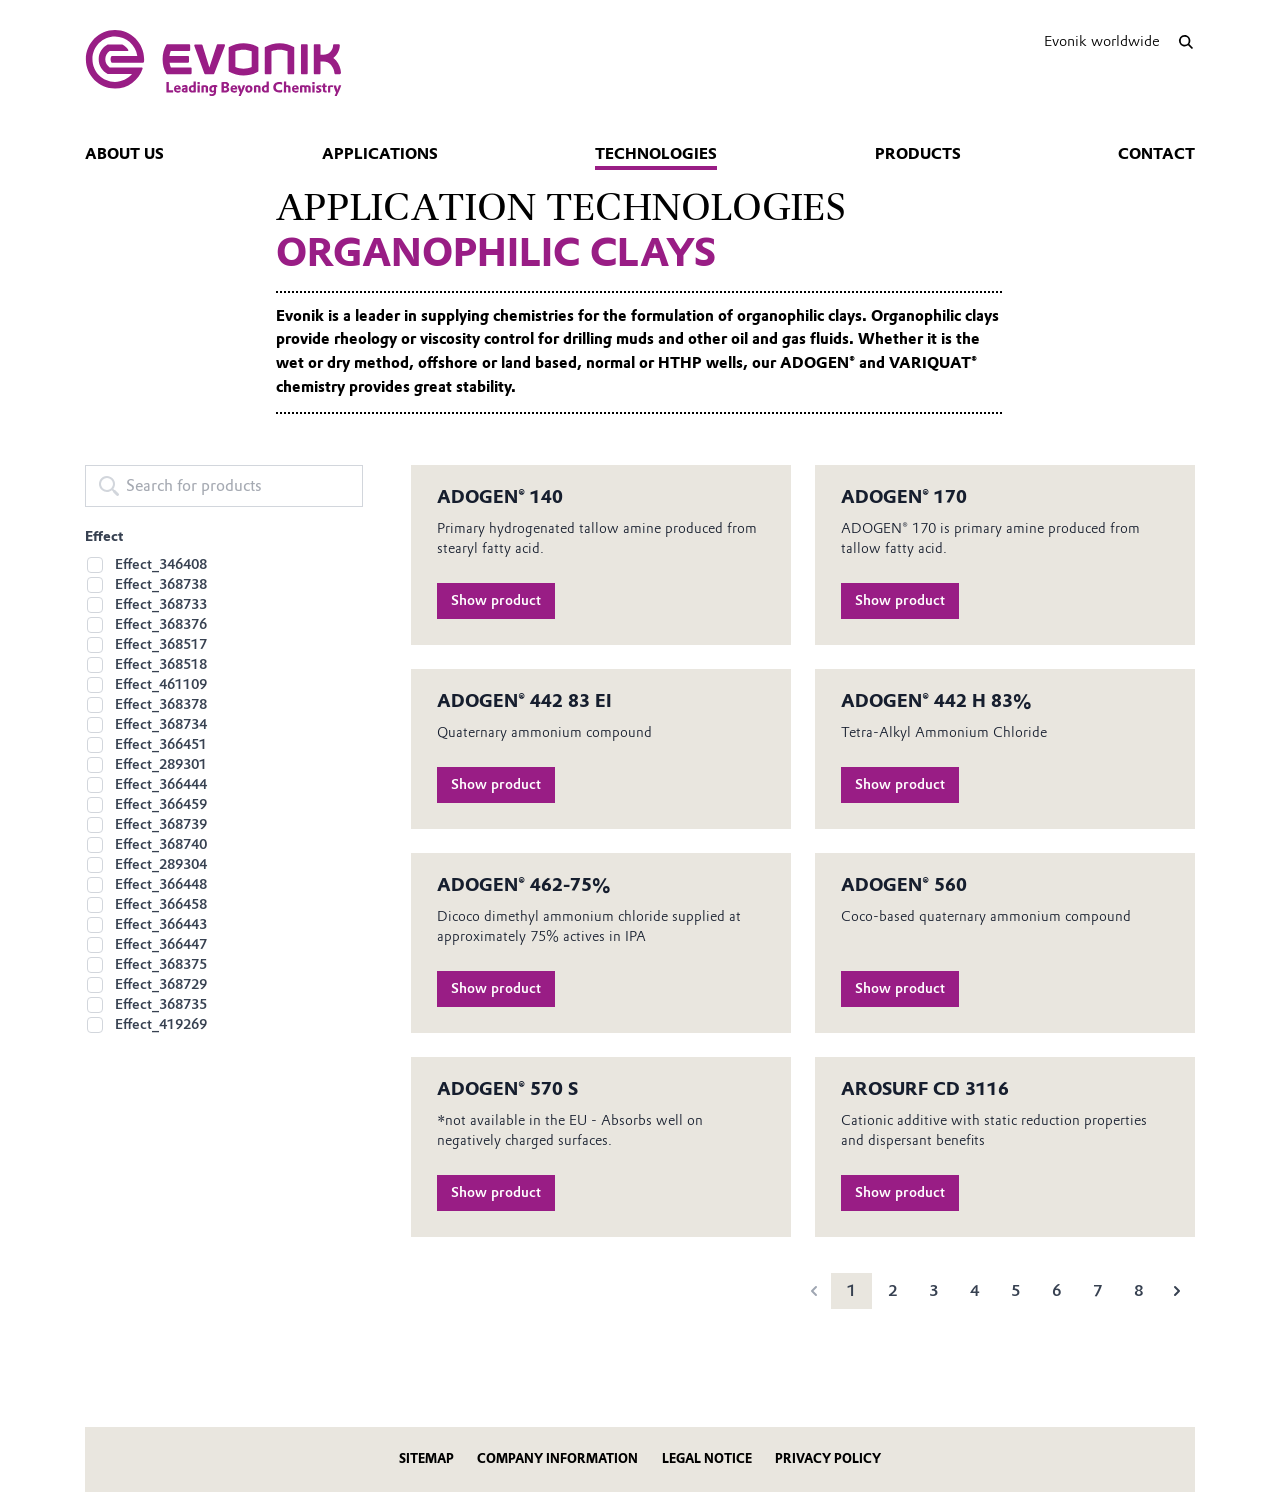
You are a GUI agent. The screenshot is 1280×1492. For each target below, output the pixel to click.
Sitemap (426, 1458)
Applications (380, 154)
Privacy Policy (828, 1458)
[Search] (1185, 41)
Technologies (656, 154)
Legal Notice (707, 1458)
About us (124, 154)
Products (918, 154)
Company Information (557, 1458)
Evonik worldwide (1102, 41)
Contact (1156, 154)
